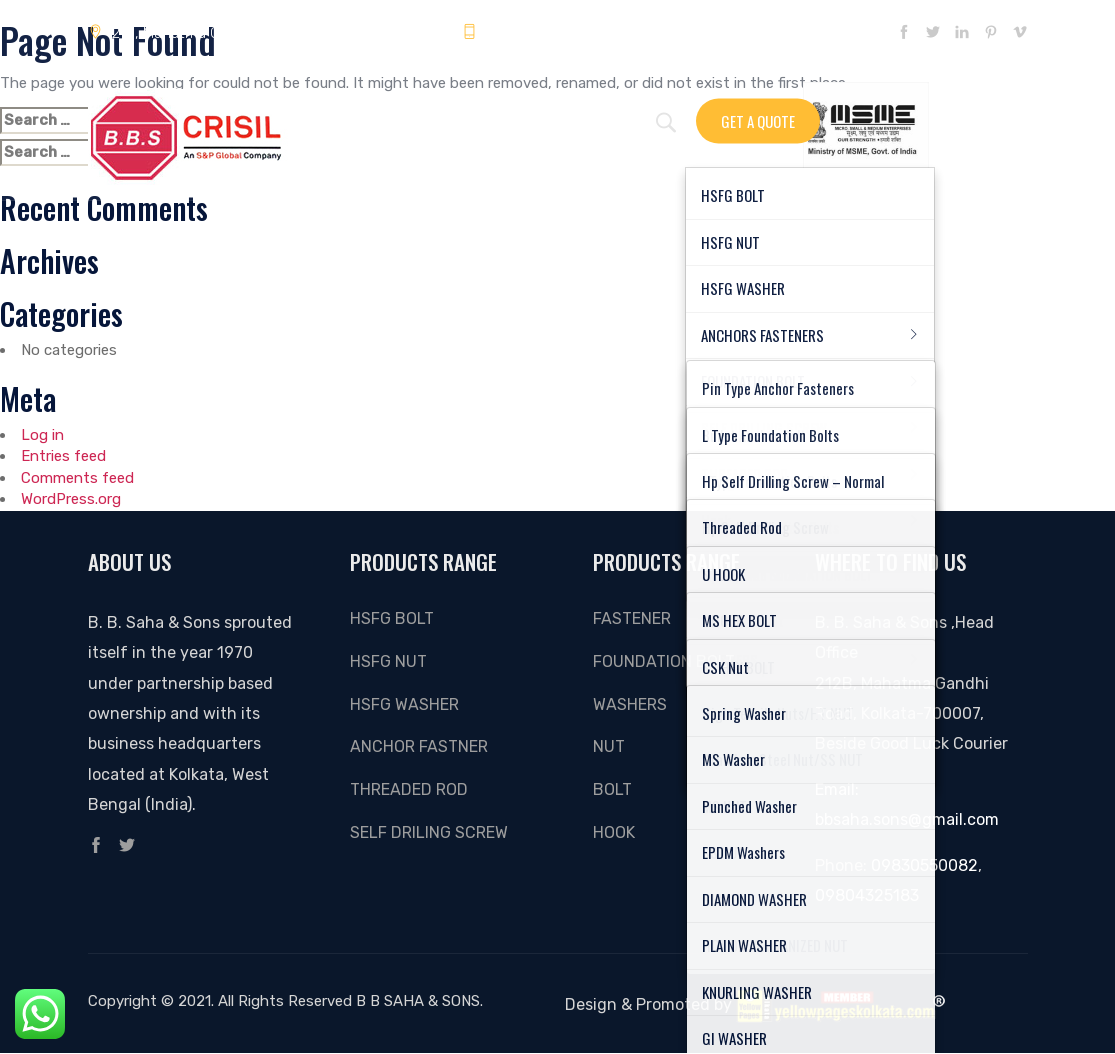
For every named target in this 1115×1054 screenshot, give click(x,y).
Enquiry (423, 117)
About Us (581, 117)
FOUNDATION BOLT (664, 661)
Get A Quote (758, 120)
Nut (609, 746)
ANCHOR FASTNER (419, 746)
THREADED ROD (409, 789)
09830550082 (924, 865)
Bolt (612, 789)
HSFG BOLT (392, 618)
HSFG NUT (388, 661)
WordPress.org (71, 499)
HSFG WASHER (404, 704)
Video (655, 117)
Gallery (500, 117)
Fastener (632, 618)
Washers (630, 704)
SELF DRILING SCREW (429, 832)
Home (354, 117)
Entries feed (63, 456)
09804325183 (522, 33)
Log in (42, 435)
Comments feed (77, 478)
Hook (614, 832)
